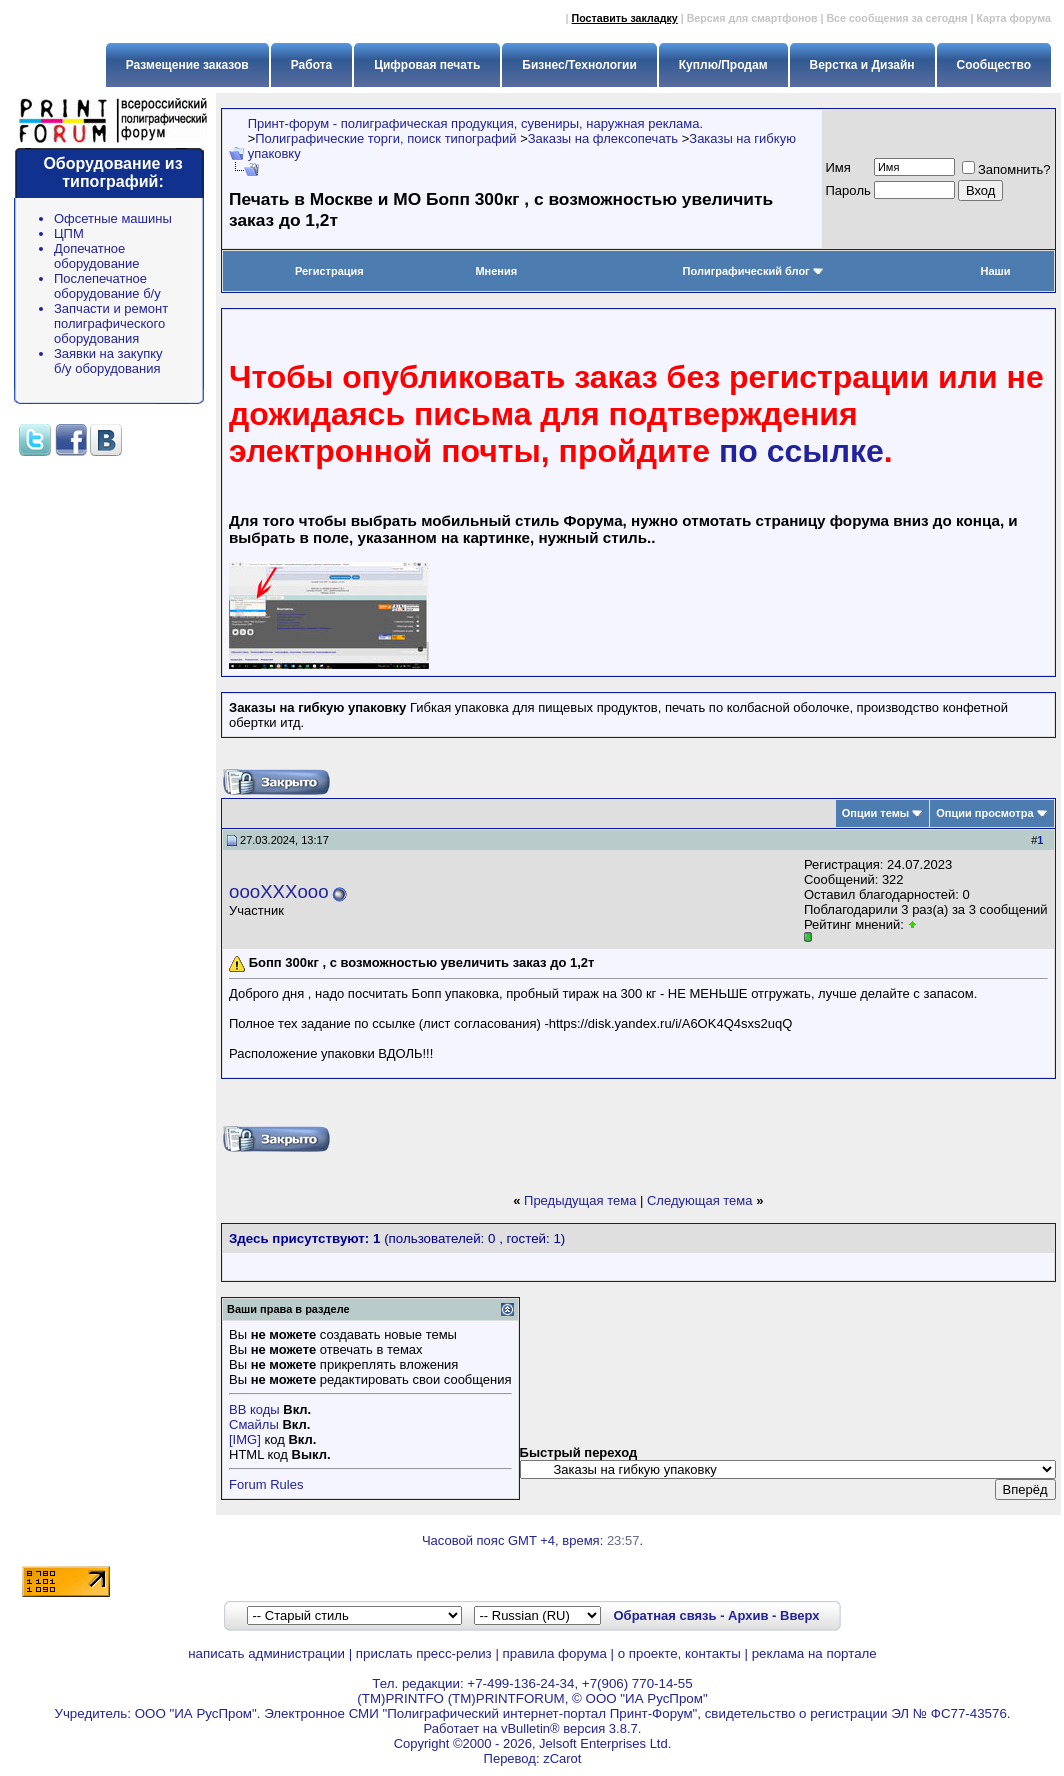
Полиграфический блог (753, 271)
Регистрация (329, 271)
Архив (748, 1615)
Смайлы (254, 1424)
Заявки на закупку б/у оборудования (108, 361)
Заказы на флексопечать (603, 138)
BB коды (254, 1409)
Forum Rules (266, 1484)
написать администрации (266, 1653)
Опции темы (875, 813)
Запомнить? (1006, 169)
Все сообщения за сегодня (896, 18)
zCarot (562, 1758)
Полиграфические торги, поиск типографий (385, 138)
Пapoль (848, 190)
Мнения (496, 271)
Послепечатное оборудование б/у (107, 286)
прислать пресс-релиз (424, 1653)
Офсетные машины (113, 218)
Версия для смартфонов (752, 18)
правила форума (555, 1653)
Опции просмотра (984, 813)
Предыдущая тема (580, 1200)
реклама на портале (814, 1653)
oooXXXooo (279, 891)
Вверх (799, 1615)
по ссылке (801, 451)
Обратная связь (664, 1615)
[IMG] (245, 1439)
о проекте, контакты (679, 1653)
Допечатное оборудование (97, 256)
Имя (838, 167)
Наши (995, 271)
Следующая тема (700, 1200)
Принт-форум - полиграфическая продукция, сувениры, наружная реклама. (475, 123)
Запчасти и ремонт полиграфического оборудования (111, 323)
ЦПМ (69, 233)
